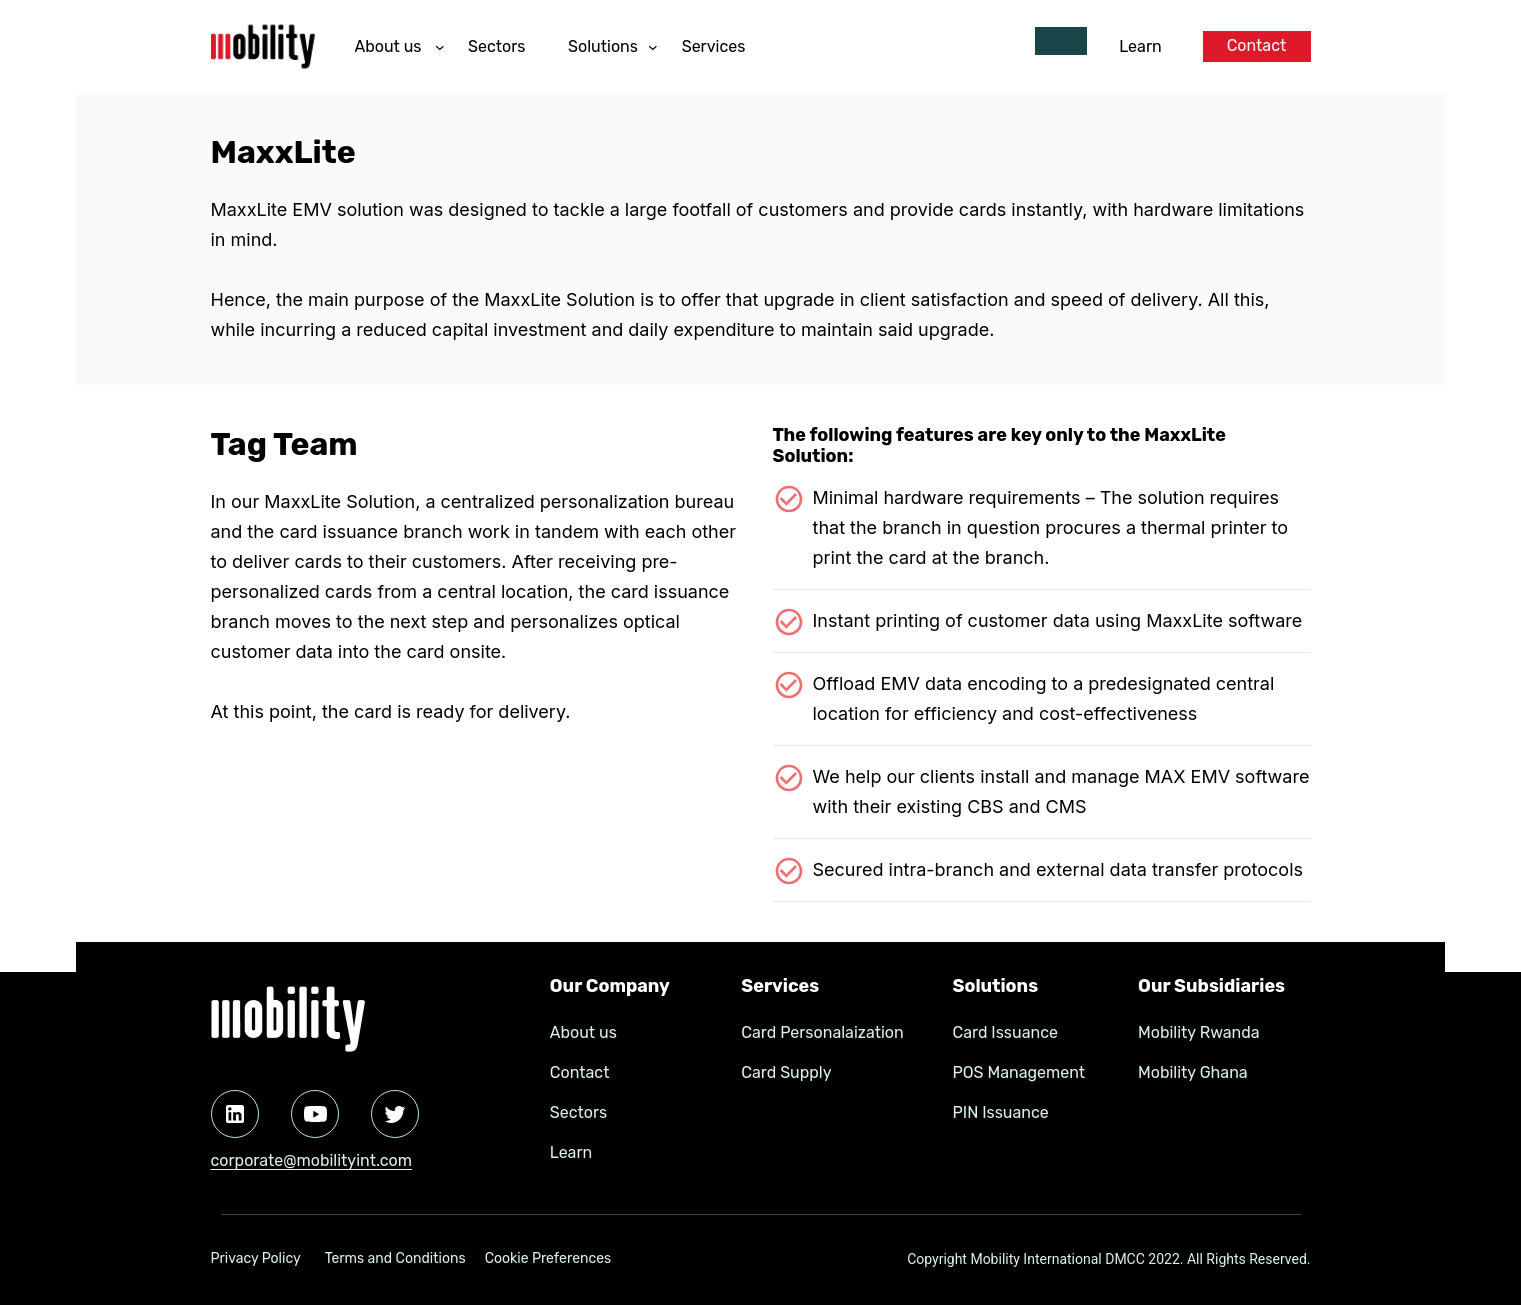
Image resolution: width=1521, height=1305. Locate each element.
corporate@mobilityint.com (312, 1160)
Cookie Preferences (548, 1258)
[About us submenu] (440, 47)
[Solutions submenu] (653, 47)
